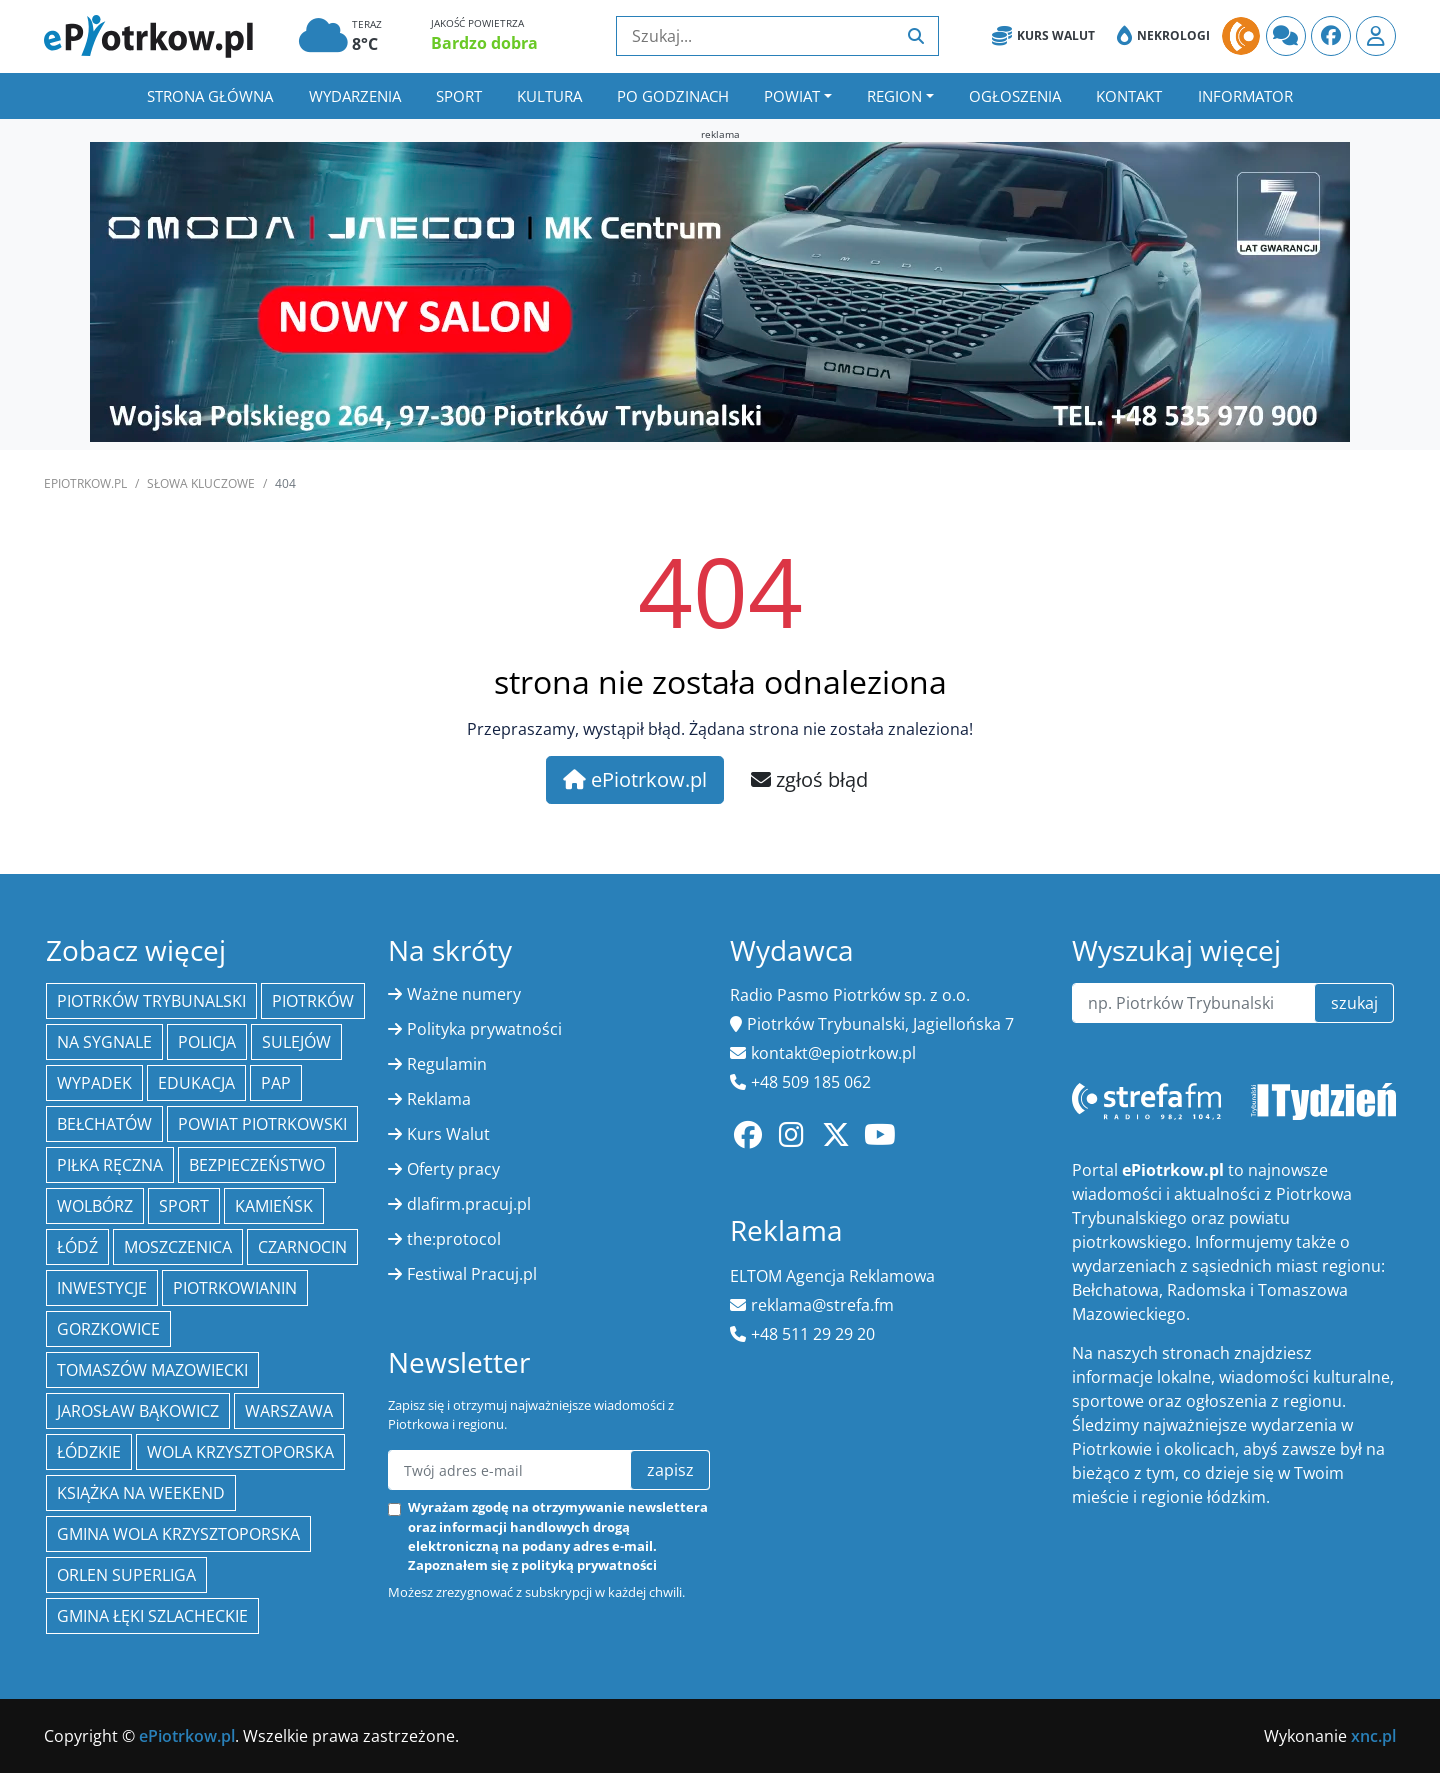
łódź (77, 1247)
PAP (276, 1083)
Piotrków (313, 1001)
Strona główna (210, 96)
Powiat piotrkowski (262, 1124)
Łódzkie (89, 1452)
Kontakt (1129, 96)
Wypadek (94, 1083)
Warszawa (289, 1411)
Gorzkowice (108, 1329)
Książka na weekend (141, 1493)
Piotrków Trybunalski (151, 1001)
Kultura (549, 96)
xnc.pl (1373, 1736)
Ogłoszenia (1015, 96)
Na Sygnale (104, 1042)
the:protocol (454, 1239)
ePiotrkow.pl (85, 483)
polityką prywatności (589, 1565)
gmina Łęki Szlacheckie (152, 1616)
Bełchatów (104, 1124)
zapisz (670, 1470)
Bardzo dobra (484, 43)
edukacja (196, 1083)
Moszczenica (178, 1247)
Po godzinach (673, 96)
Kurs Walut (1043, 36)
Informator (1245, 96)
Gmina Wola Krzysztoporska (178, 1534)
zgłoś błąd (809, 779)
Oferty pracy (453, 1169)
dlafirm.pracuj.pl (469, 1204)
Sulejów (296, 1042)
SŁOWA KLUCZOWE (201, 483)
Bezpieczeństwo (257, 1165)
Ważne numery (464, 994)
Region (894, 96)
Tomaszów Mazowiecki (152, 1370)
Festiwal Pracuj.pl (472, 1274)
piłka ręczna (110, 1165)
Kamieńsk (274, 1206)
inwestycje (102, 1288)
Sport (459, 96)
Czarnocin (302, 1247)
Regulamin (447, 1064)
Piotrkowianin (235, 1288)
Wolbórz (95, 1206)
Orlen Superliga (126, 1575)
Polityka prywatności (484, 1029)
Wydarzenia (355, 96)
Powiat (792, 96)
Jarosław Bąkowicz (138, 1411)
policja (207, 1042)
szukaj (1354, 1003)
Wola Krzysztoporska (240, 1452)
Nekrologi (1163, 36)
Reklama (439, 1099)
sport (184, 1206)
